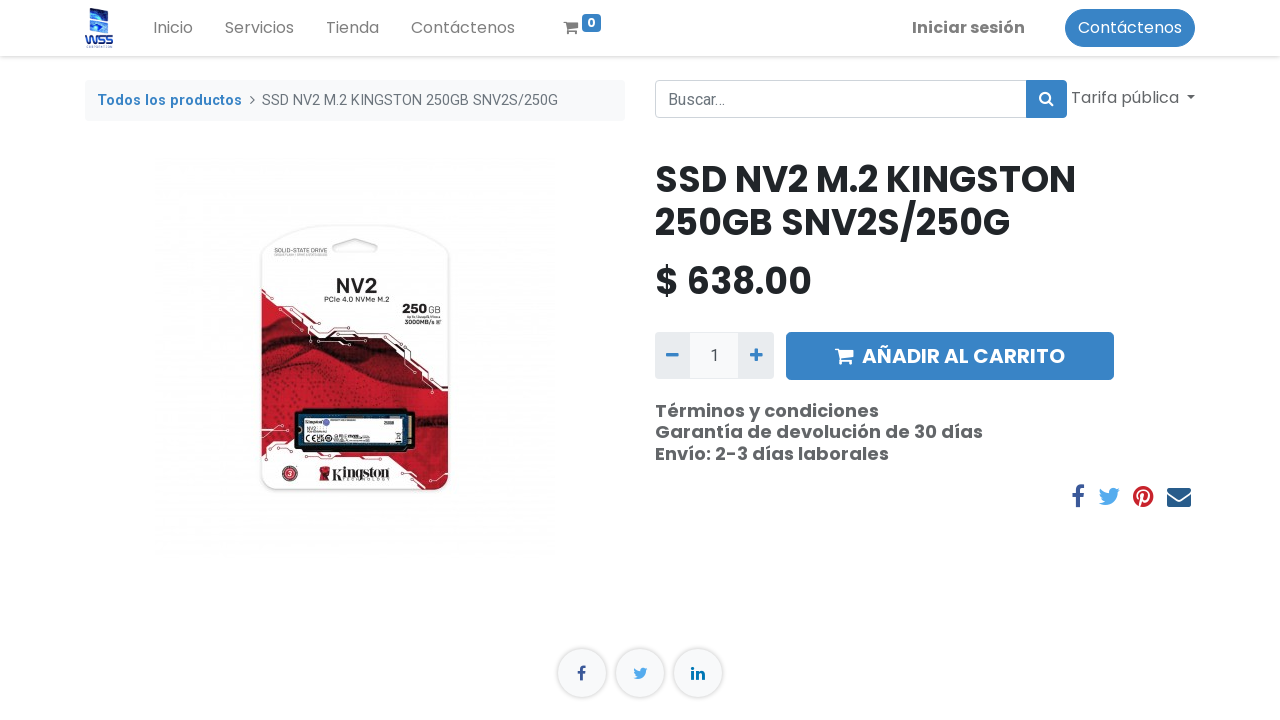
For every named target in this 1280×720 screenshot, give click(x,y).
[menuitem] (173, 28)
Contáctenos (1130, 27)
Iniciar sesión (968, 27)
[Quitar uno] (672, 355)
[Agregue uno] (755, 355)
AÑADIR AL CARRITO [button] (950, 356)
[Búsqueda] (1046, 99)
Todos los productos (169, 100)
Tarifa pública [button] (1127, 97)
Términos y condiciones (767, 410)
